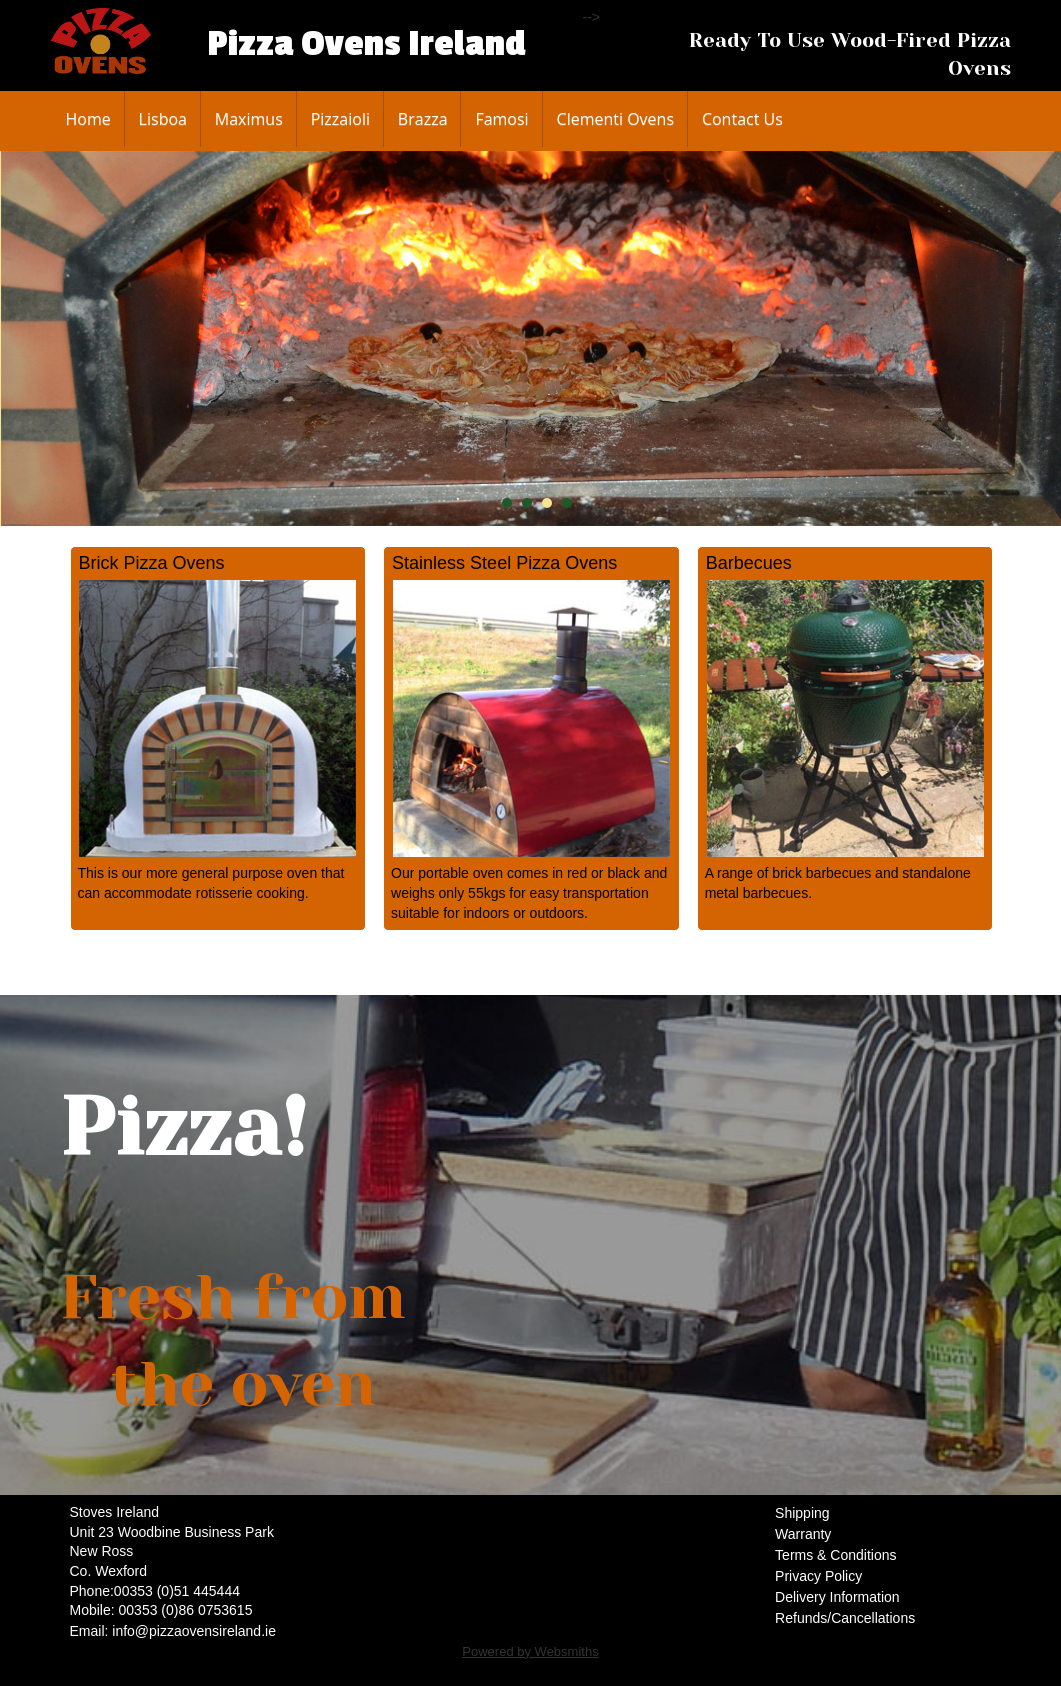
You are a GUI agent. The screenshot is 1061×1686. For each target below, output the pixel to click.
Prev (32, 339)
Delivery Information (837, 1597)
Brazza (423, 119)
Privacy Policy (818, 1576)
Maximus (249, 119)
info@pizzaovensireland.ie (194, 1631)
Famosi (501, 119)
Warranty (803, 1534)
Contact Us (742, 119)
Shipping (802, 1513)
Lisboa (163, 119)
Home (88, 119)
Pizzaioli (340, 119)
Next (1041, 339)
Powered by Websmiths (530, 1651)
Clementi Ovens (615, 119)
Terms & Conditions (835, 1555)
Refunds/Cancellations (845, 1618)
